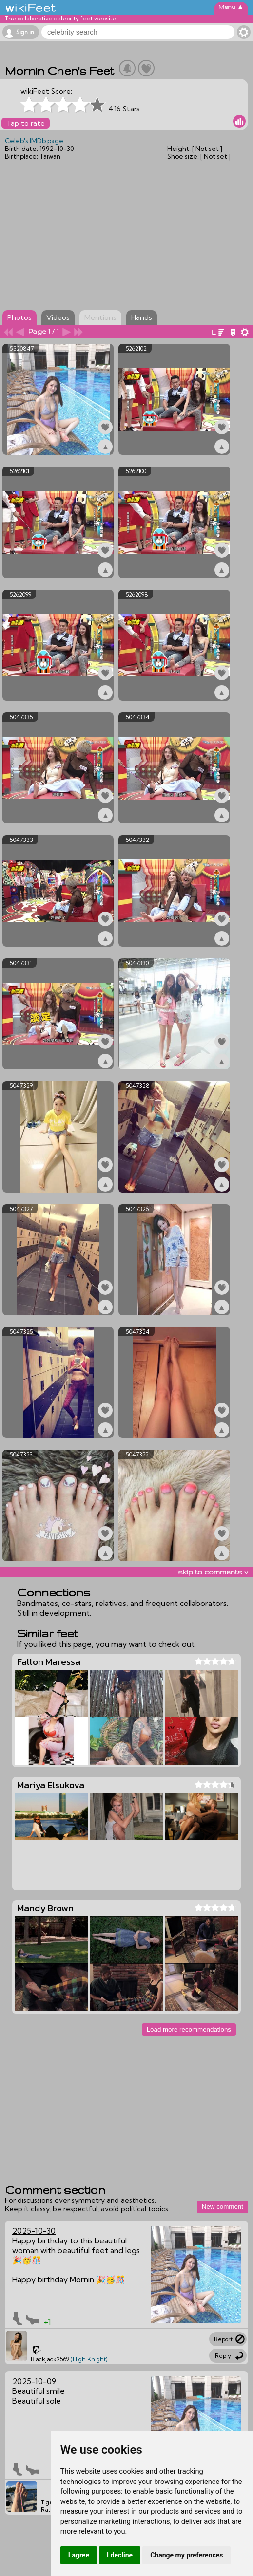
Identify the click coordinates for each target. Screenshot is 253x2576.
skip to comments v (213, 1572)
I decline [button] (120, 2555)
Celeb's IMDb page (34, 141)
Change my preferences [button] (186, 2555)
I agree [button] (78, 2555)
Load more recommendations (189, 2029)
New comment (222, 2206)
